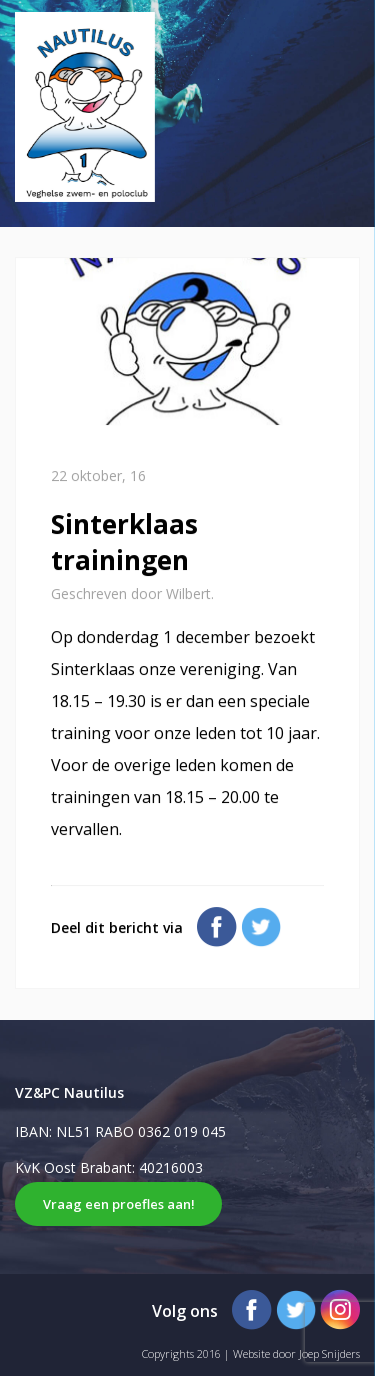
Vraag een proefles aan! (119, 1204)
